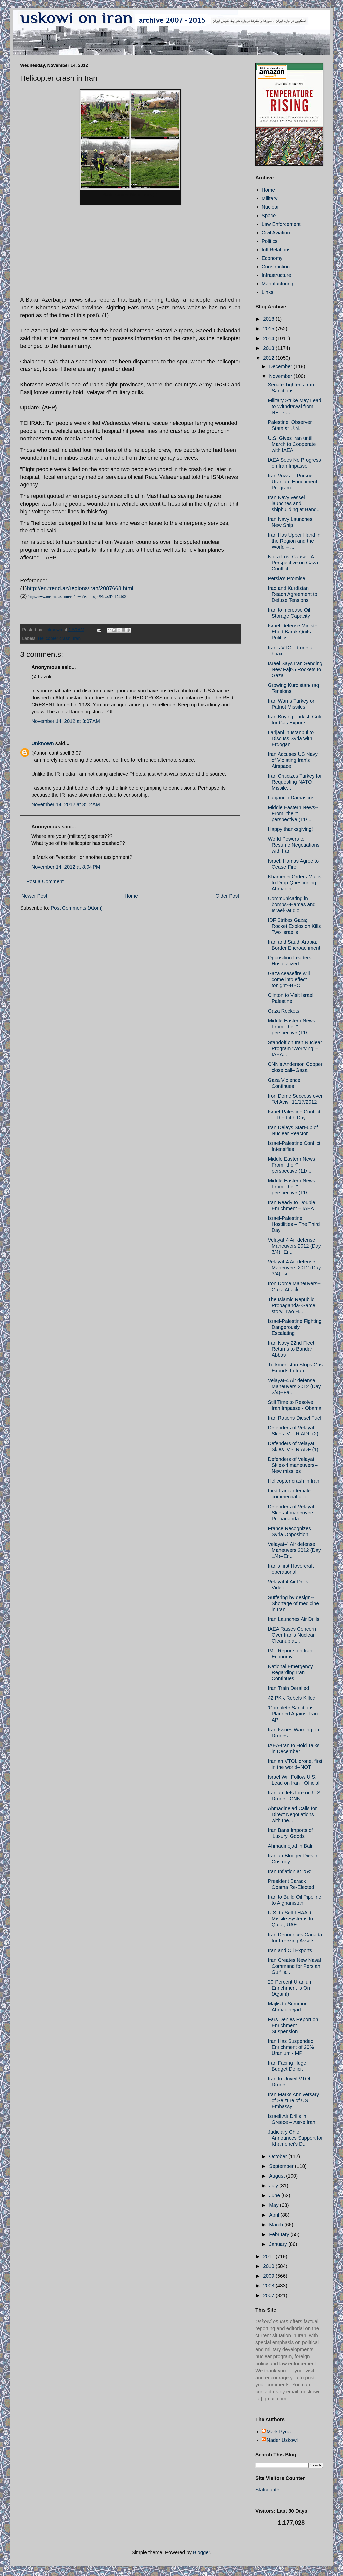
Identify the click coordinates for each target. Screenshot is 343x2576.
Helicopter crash (54, 638)
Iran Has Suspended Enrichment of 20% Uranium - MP (291, 2047)
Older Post (227, 896)
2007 (269, 2295)
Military (269, 198)
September (282, 2166)
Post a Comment (45, 881)
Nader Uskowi (282, 2440)
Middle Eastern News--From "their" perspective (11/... (293, 813)
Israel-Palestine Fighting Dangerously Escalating (295, 1327)
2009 (269, 2276)
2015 (269, 328)
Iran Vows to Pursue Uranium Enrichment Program (292, 481)
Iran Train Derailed (288, 1688)
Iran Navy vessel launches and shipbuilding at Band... (294, 503)
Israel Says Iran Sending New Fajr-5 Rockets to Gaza (295, 669)
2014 (269, 338)
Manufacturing (277, 283)
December (281, 366)
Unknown (42, 743)
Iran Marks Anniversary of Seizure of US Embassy (293, 2100)
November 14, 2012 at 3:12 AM (65, 804)
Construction (276, 266)
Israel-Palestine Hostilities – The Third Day (294, 1224)
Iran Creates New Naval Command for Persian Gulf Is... (294, 1966)
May (274, 2205)
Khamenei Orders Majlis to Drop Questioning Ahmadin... (294, 882)
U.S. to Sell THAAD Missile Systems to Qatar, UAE (290, 1918)
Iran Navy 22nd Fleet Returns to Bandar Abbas (291, 1349)
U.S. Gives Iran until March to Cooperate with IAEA (292, 444)
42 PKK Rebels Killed (291, 1698)
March (276, 2224)
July (274, 2185)
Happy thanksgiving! (290, 829)
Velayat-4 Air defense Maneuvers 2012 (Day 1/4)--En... (294, 1550)
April (275, 2215)
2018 (269, 319)
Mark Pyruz (279, 2431)
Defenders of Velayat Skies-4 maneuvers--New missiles (293, 1465)
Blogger (201, 2552)
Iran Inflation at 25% (290, 1871)
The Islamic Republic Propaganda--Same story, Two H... (291, 1305)
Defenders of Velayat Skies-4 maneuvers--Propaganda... (293, 1512)
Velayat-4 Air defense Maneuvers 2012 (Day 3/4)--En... (294, 1246)
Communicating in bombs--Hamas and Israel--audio (292, 904)
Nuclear (270, 207)
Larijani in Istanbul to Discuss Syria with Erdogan (291, 738)
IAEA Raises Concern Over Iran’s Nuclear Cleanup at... (292, 1635)
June (275, 2195)
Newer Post (34, 896)
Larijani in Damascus (291, 797)
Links (267, 292)
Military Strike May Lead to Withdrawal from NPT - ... (294, 406)
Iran (77, 638)
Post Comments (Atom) (77, 908)
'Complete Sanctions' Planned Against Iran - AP (294, 1714)
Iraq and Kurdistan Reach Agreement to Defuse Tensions (292, 594)
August (277, 2176)
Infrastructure (276, 275)
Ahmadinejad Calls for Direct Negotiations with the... (292, 1814)
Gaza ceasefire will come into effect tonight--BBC (289, 979)
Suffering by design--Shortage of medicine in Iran (293, 1603)
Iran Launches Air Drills (293, 1619)
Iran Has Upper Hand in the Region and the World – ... (294, 541)
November (281, 376)
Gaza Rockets (283, 1011)
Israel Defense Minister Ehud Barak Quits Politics (293, 631)
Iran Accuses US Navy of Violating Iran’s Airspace (293, 760)
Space (269, 215)
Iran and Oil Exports (290, 1950)
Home (131, 896)
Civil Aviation (276, 232)
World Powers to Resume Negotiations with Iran (293, 845)
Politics (269, 241)
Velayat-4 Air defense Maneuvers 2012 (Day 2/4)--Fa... (294, 1386)
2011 (269, 2256)
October (278, 2156)
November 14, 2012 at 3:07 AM (65, 721)
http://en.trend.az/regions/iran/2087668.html (80, 588)
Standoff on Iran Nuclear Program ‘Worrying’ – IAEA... (295, 1048)
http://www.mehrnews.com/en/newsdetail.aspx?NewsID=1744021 (78, 597)
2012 (269, 358)
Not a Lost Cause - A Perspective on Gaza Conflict (293, 562)
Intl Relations (276, 249)
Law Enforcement (281, 224)
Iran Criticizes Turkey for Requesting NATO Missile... (295, 782)
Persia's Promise (286, 578)
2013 (269, 348)
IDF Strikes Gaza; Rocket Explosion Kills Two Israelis (294, 926)
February (280, 2234)
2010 (269, 2266)
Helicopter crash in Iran (293, 1481)
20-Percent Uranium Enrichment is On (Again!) (290, 1988)
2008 (269, 2285)
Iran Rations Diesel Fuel (294, 1418)
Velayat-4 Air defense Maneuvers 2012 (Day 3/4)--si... (294, 1267)
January (278, 2244)
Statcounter (268, 2489)
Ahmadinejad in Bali (290, 1846)
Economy (272, 258)
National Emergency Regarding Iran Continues (290, 1672)
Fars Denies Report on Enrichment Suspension (293, 2025)
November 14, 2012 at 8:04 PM (65, 867)
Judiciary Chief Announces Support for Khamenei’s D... (295, 2138)
